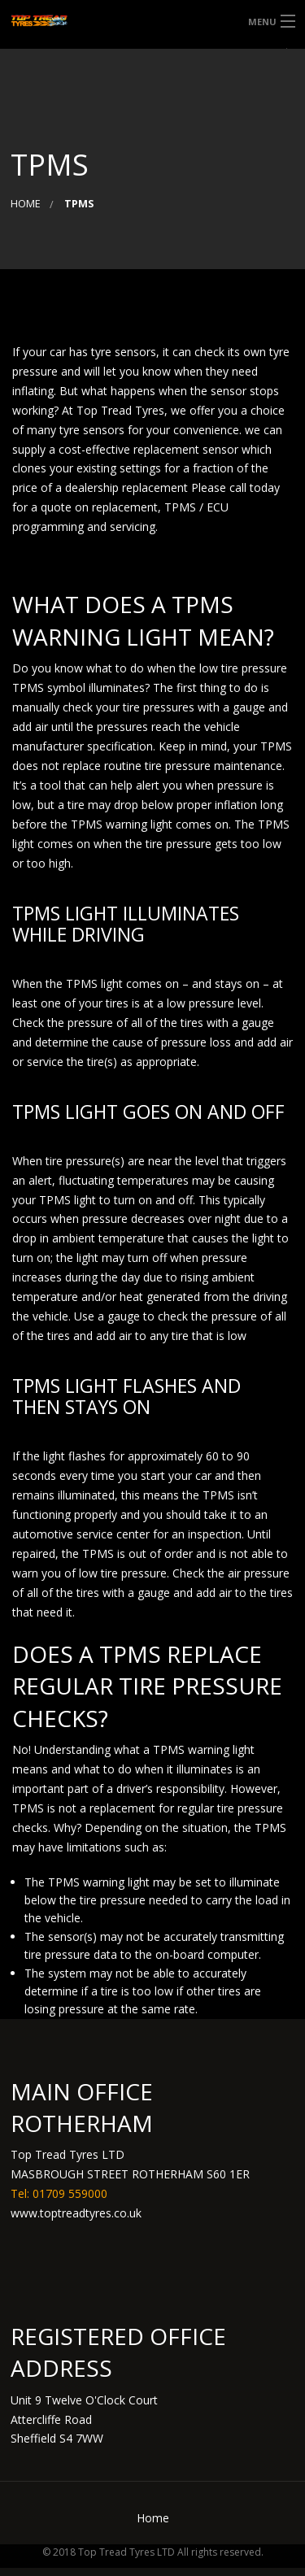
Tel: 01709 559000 (59, 2193)
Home (26, 204)
